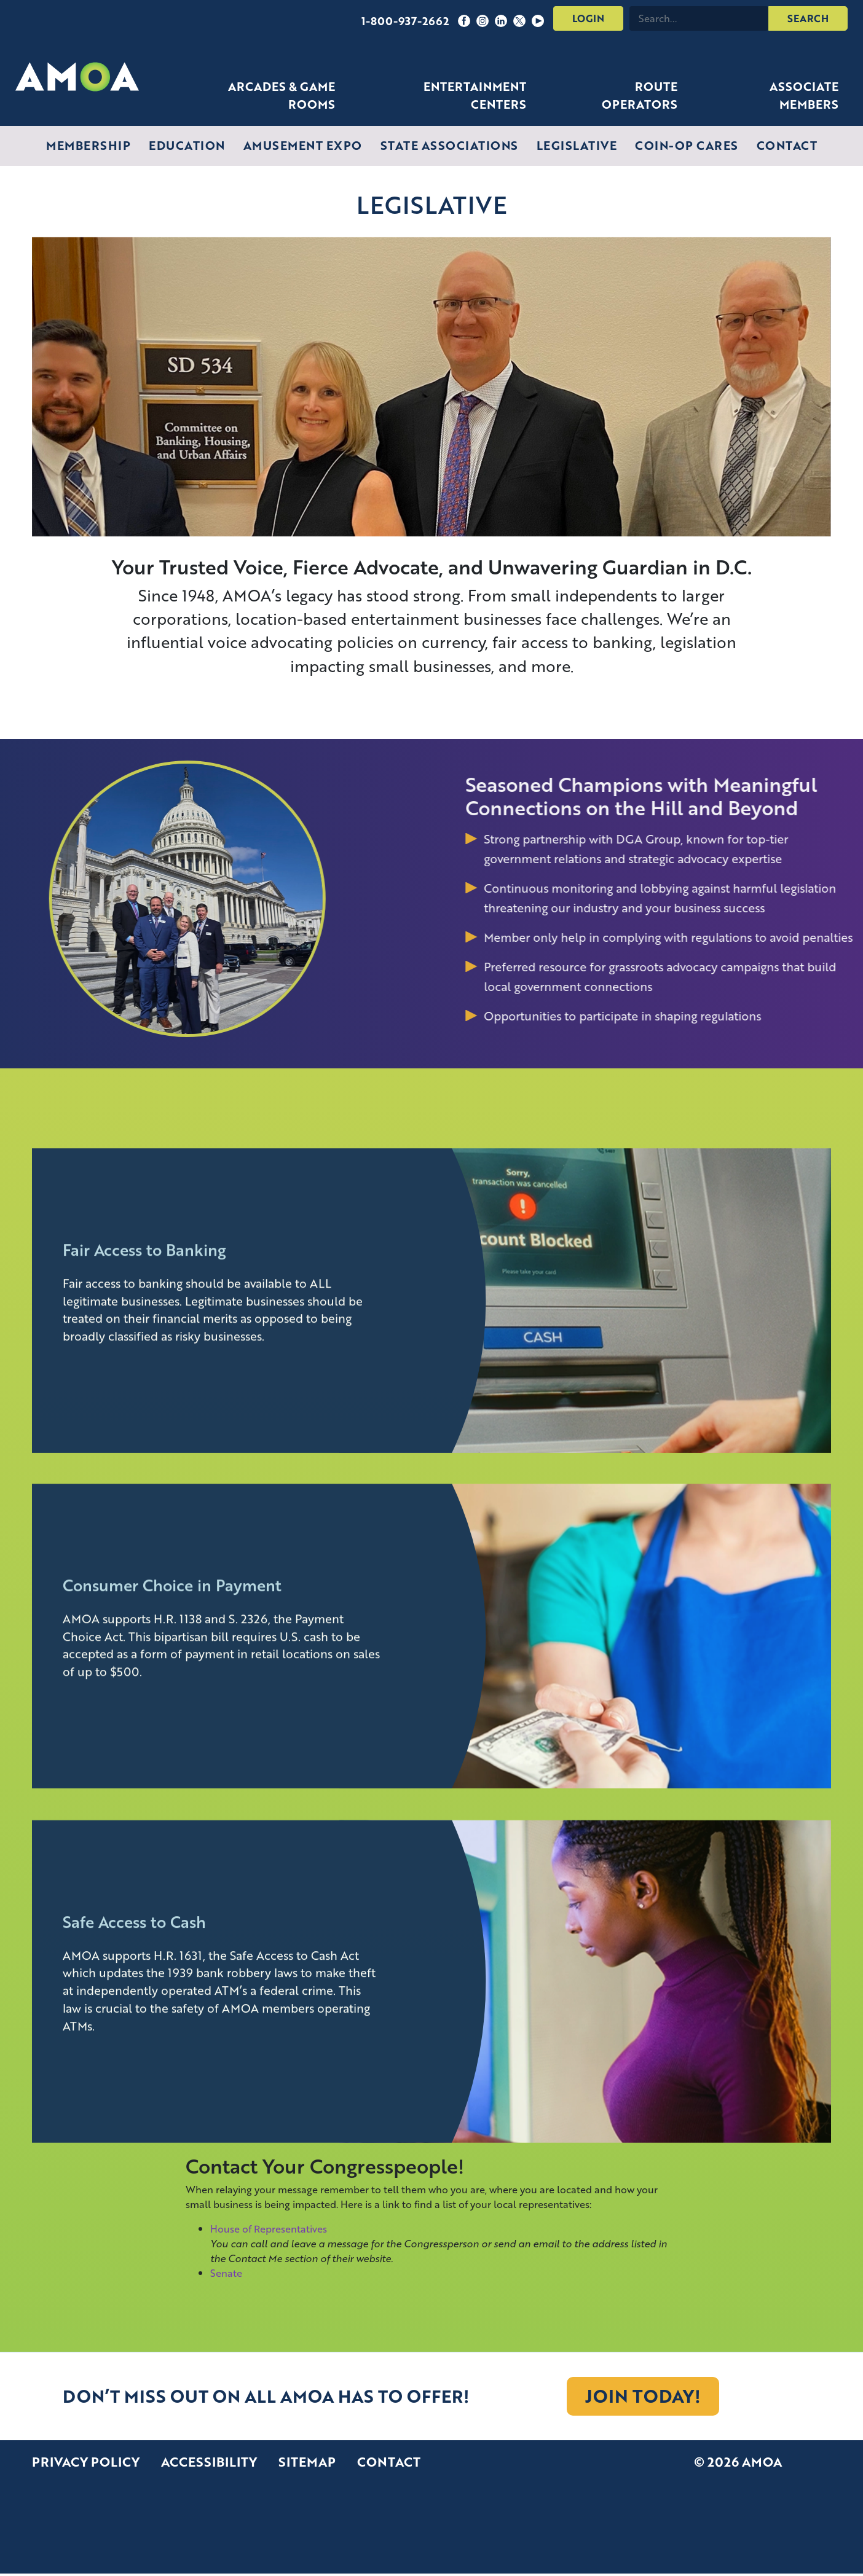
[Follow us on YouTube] (538, 18)
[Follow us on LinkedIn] (501, 18)
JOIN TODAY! (643, 2396)
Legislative (577, 145)
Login (588, 18)
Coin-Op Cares (686, 145)
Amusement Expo (302, 145)
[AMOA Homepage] (77, 77)
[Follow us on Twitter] (519, 18)
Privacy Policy (86, 2462)
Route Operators (639, 95)
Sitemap (307, 2462)
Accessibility (209, 2462)
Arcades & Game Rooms (281, 95)
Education (187, 145)
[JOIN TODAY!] (643, 2396)
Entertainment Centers (475, 95)
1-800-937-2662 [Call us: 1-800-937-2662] (405, 21)
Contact (787, 145)
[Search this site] (698, 18)
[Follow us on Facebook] (464, 18)
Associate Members (804, 95)
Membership (88, 145)
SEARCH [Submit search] (808, 18)
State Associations (449, 145)
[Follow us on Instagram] (482, 18)
